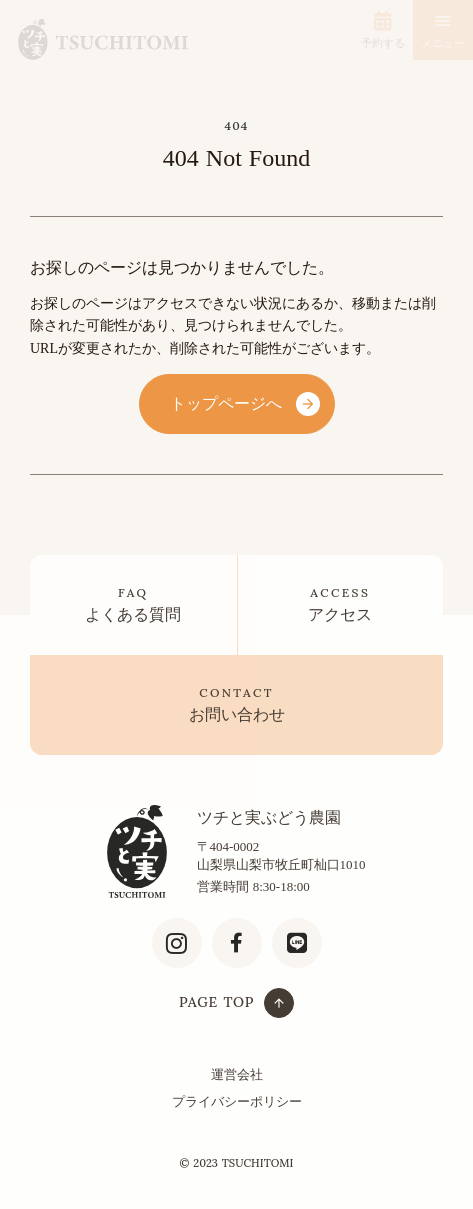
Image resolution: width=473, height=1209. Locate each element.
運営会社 (237, 1074)
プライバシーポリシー (237, 1101)
